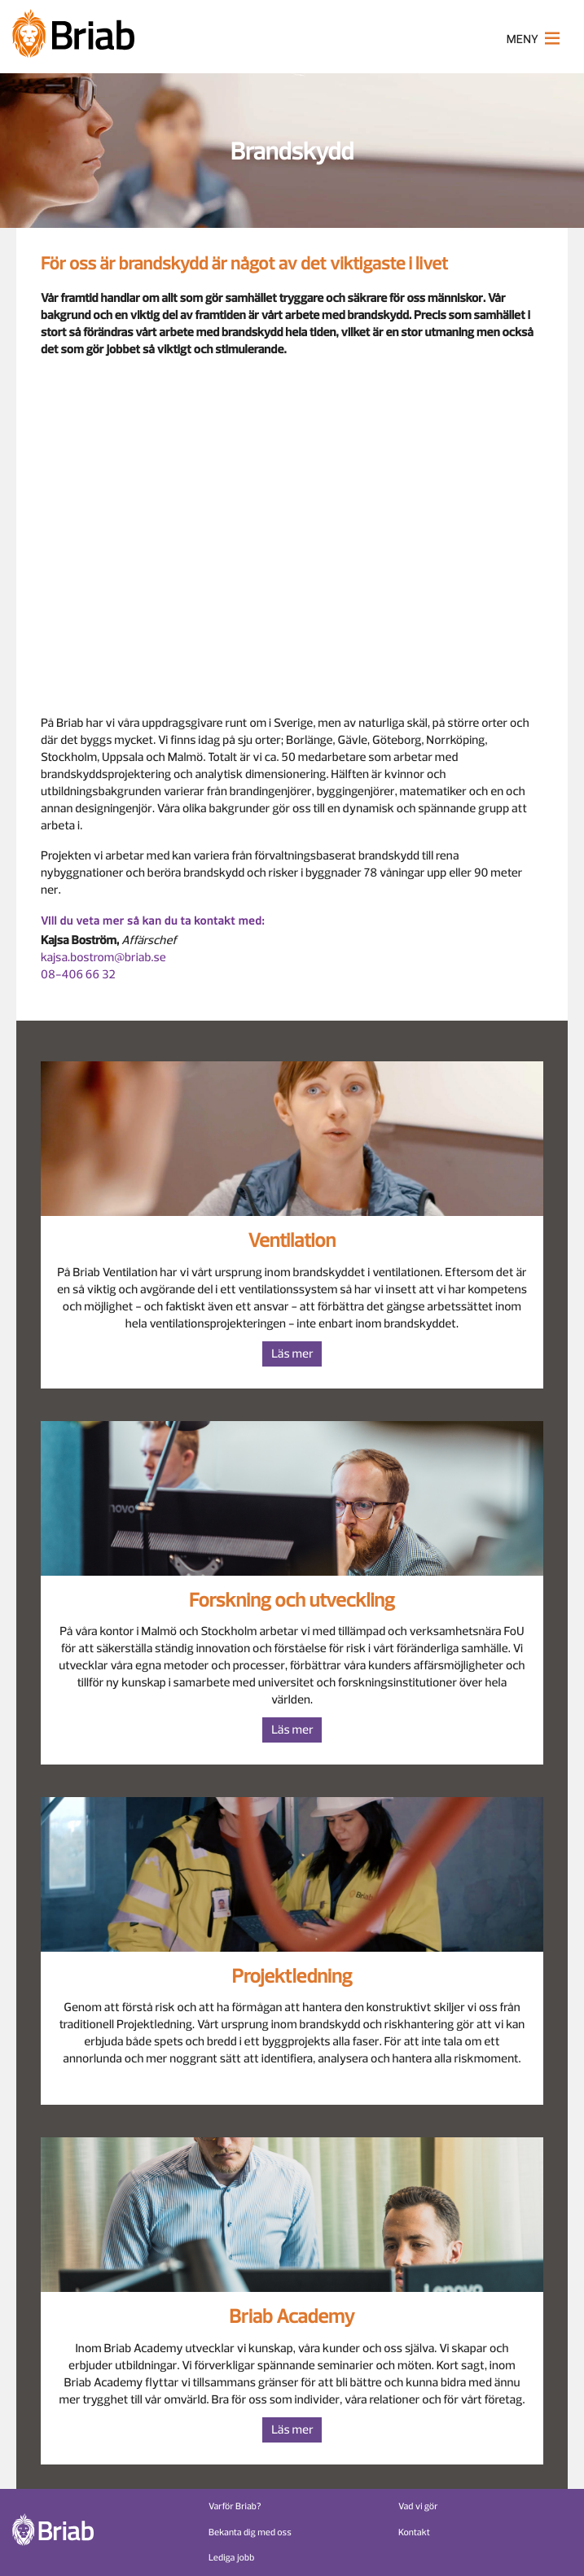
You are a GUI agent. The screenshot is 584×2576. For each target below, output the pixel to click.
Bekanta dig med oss (250, 2532)
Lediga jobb (231, 2558)
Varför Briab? (235, 2506)
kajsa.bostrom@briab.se (103, 957)
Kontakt (414, 2532)
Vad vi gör (418, 2506)
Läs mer (292, 1354)
